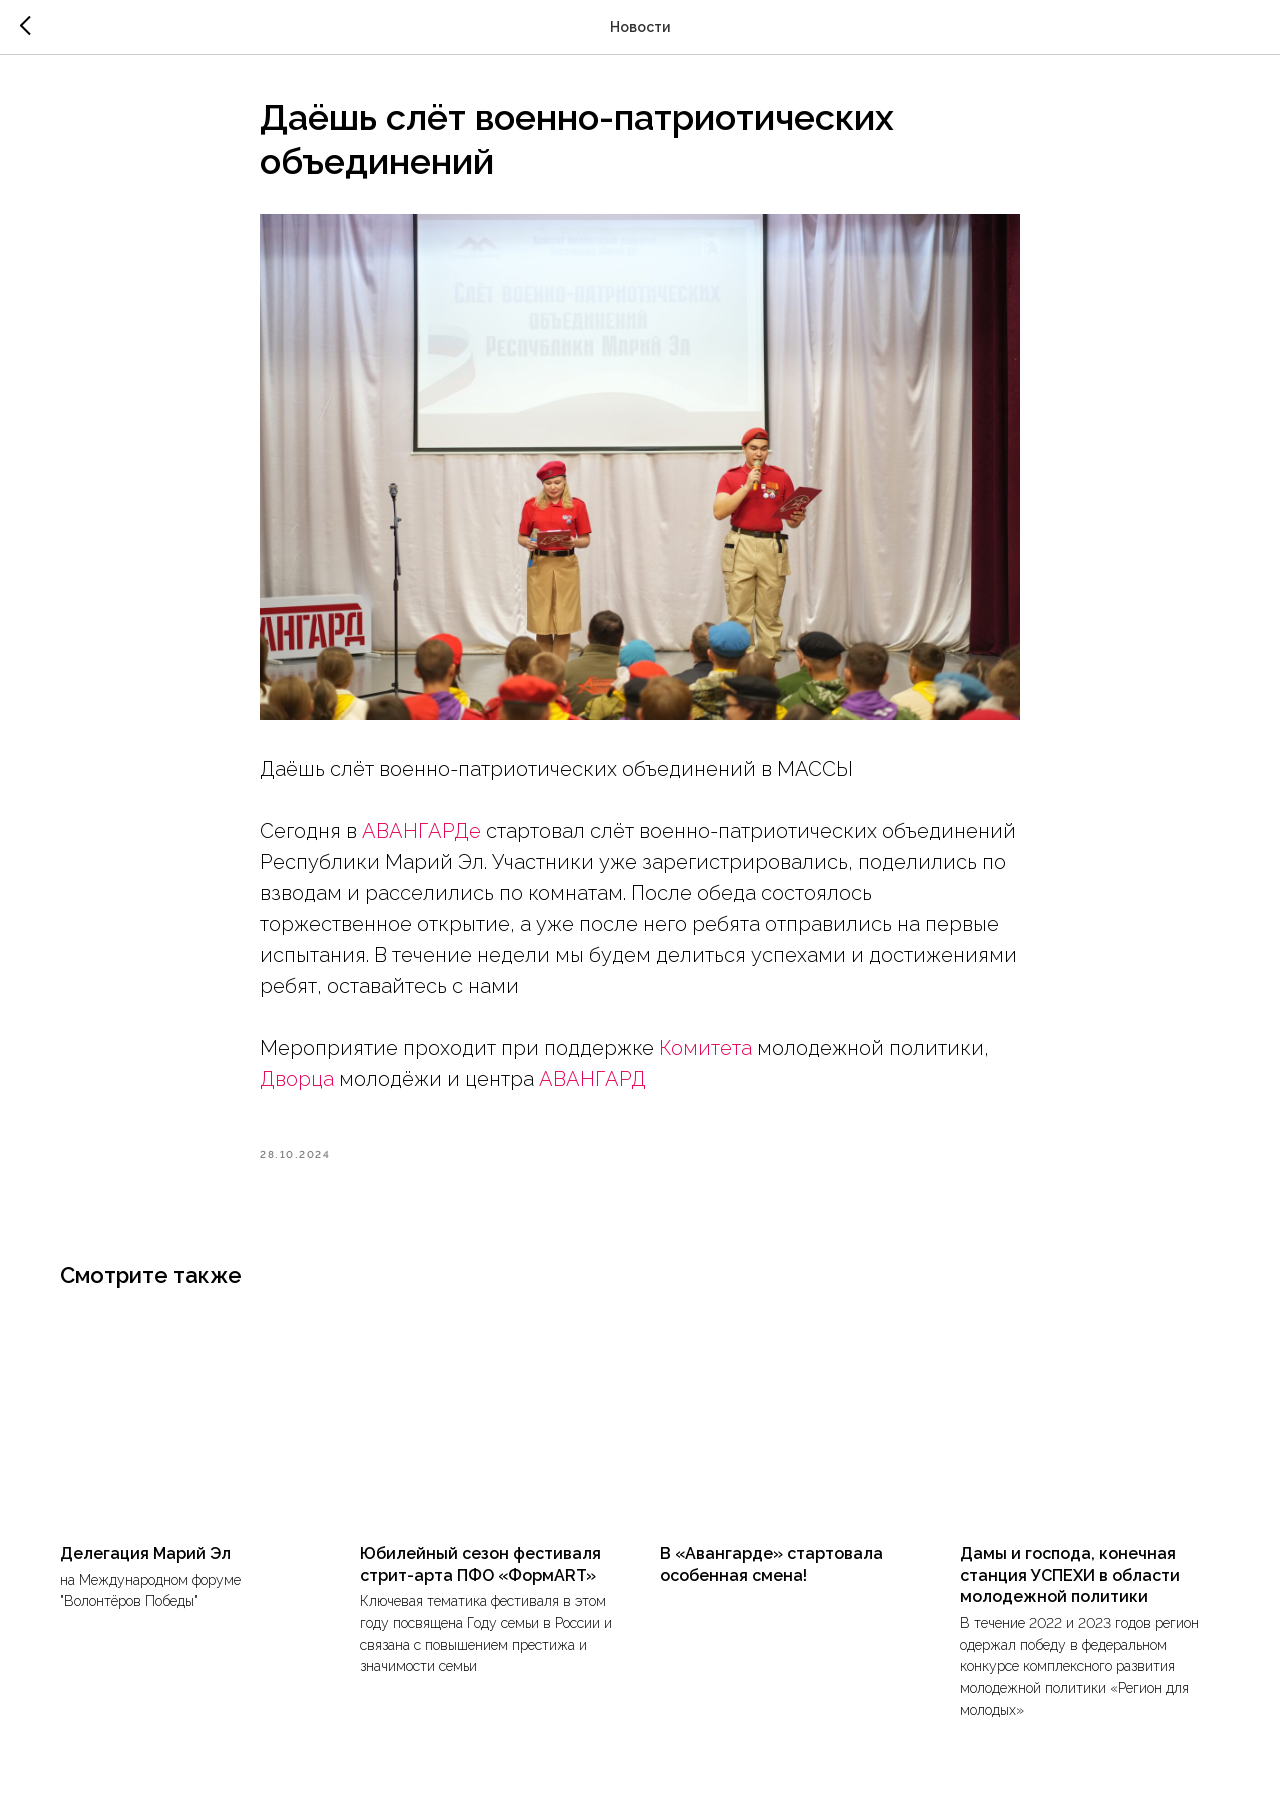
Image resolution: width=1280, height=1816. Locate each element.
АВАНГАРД (592, 1079)
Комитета (705, 1048)
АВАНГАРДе (421, 831)
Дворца (297, 1079)
